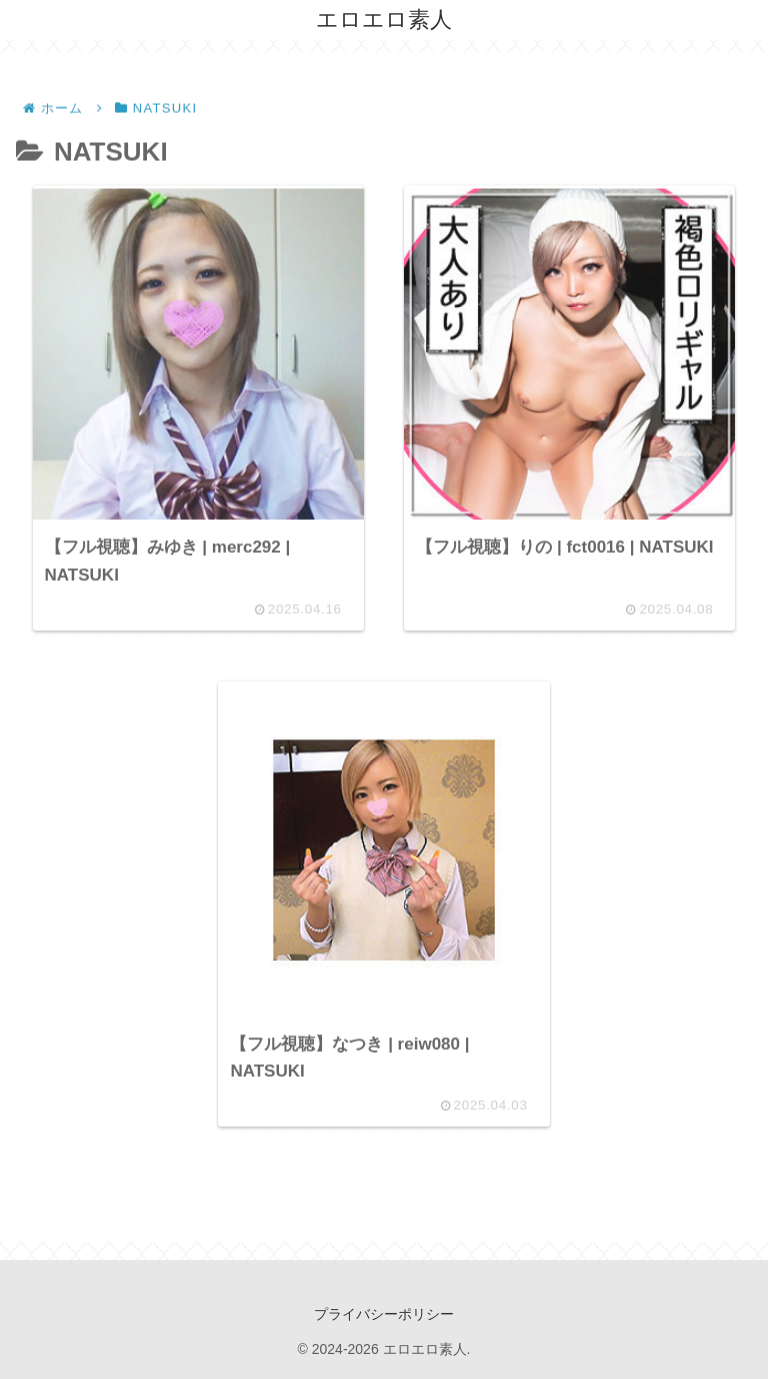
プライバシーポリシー (384, 1314)
